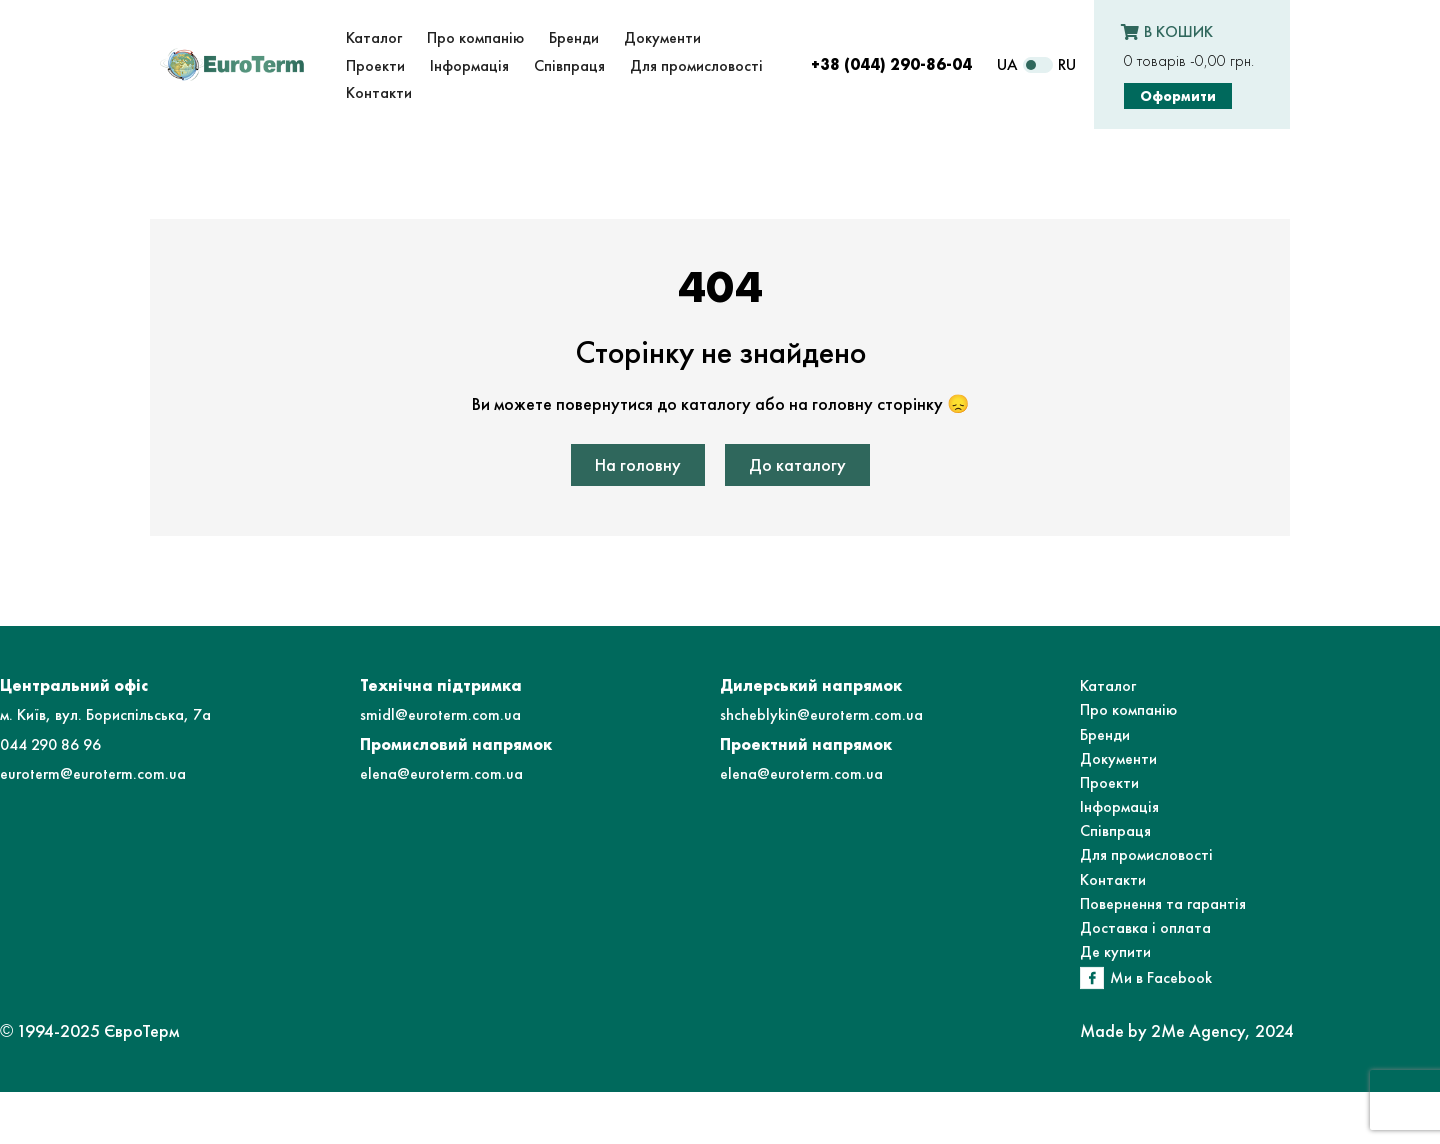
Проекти (1109, 782)
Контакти (1113, 879)
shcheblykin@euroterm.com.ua (821, 714)
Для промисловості (1146, 854)
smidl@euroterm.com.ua (440, 714)
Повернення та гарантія (1163, 903)
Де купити (1115, 951)
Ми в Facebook (1161, 977)
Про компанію (1128, 709)
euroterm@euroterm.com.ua (93, 773)
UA (1007, 64)
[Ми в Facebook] (1092, 978)
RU (1067, 64)
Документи (1118, 758)
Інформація (1119, 806)
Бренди (1105, 734)
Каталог (1108, 685)
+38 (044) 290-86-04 (891, 64)
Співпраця (1115, 830)
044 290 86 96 (50, 744)
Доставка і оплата (1145, 927)
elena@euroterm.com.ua (441, 773)
